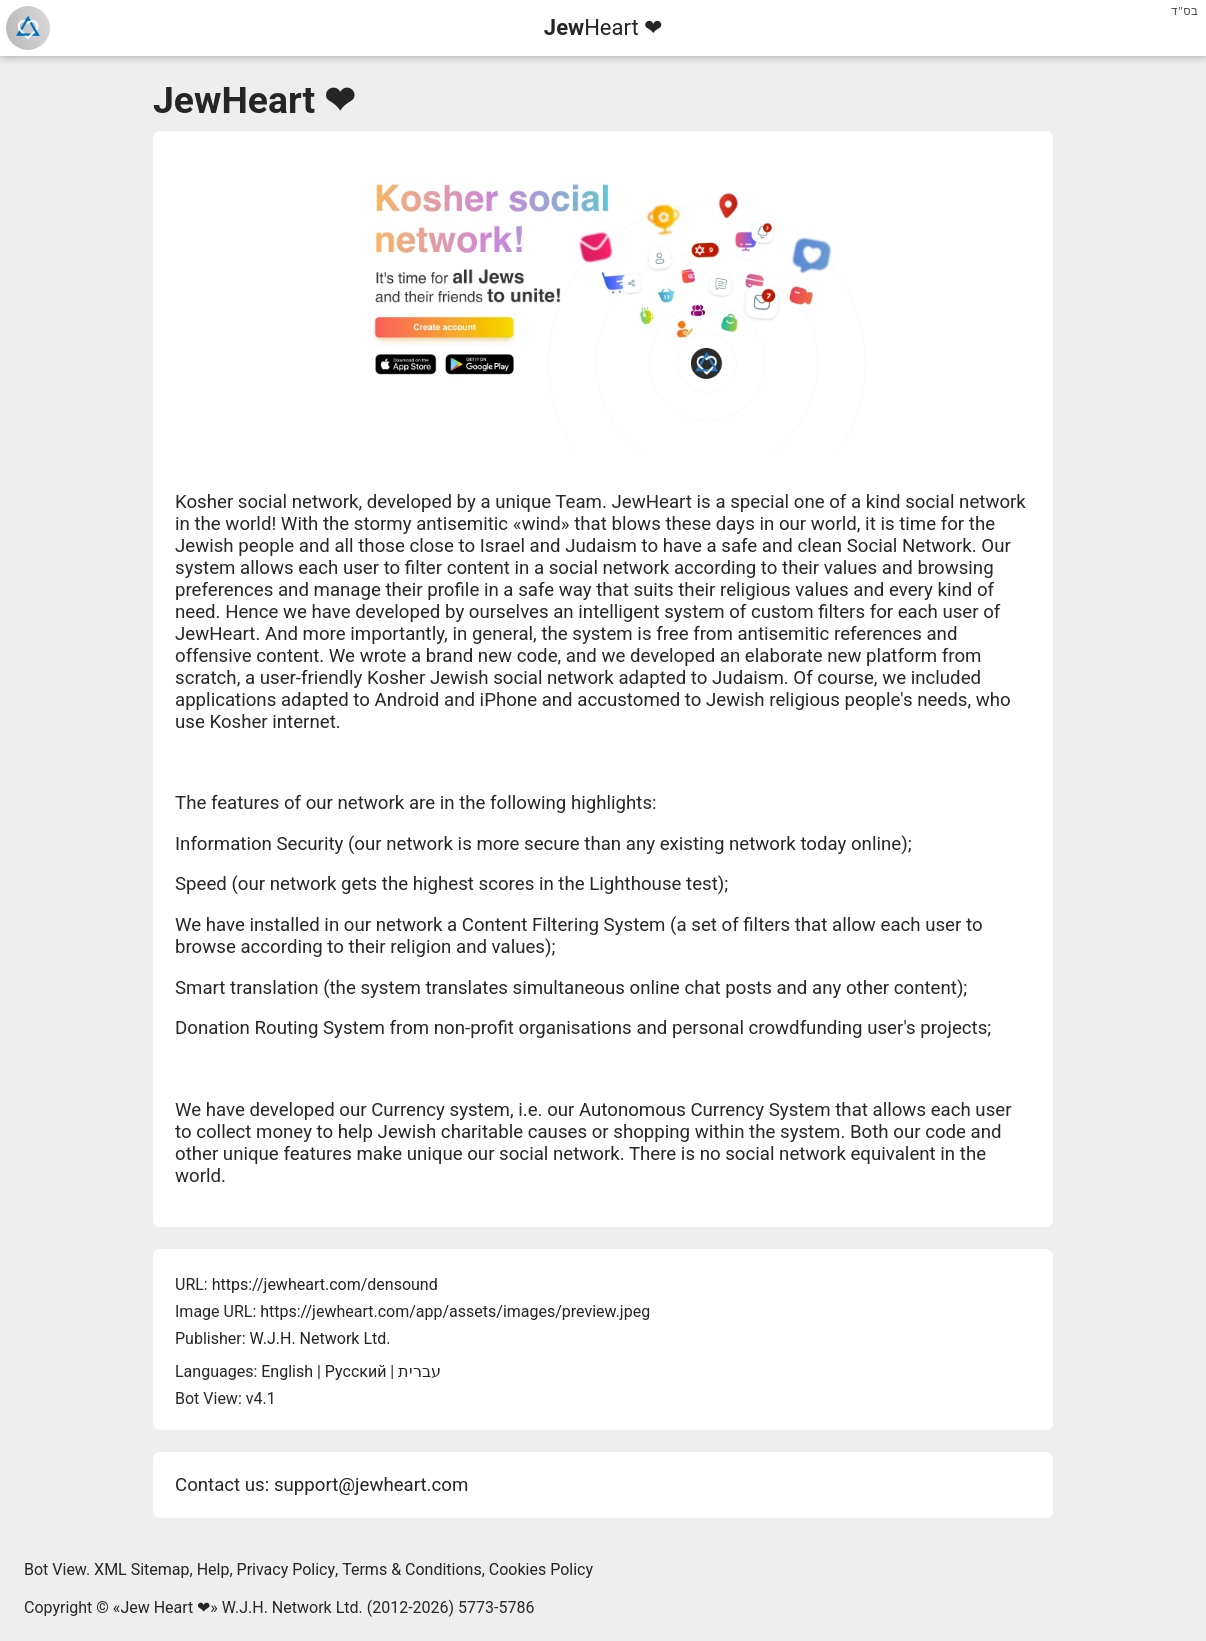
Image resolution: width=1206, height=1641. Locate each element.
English (287, 1371)
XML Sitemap (141, 1569)
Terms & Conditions (412, 1569)
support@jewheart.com (371, 1485)
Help (213, 1569)
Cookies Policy (541, 1569)
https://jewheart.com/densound (325, 1284)
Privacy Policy (286, 1569)
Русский (356, 1371)
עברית (419, 1371)
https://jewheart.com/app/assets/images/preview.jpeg (455, 1311)
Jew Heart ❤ (165, 1607)
